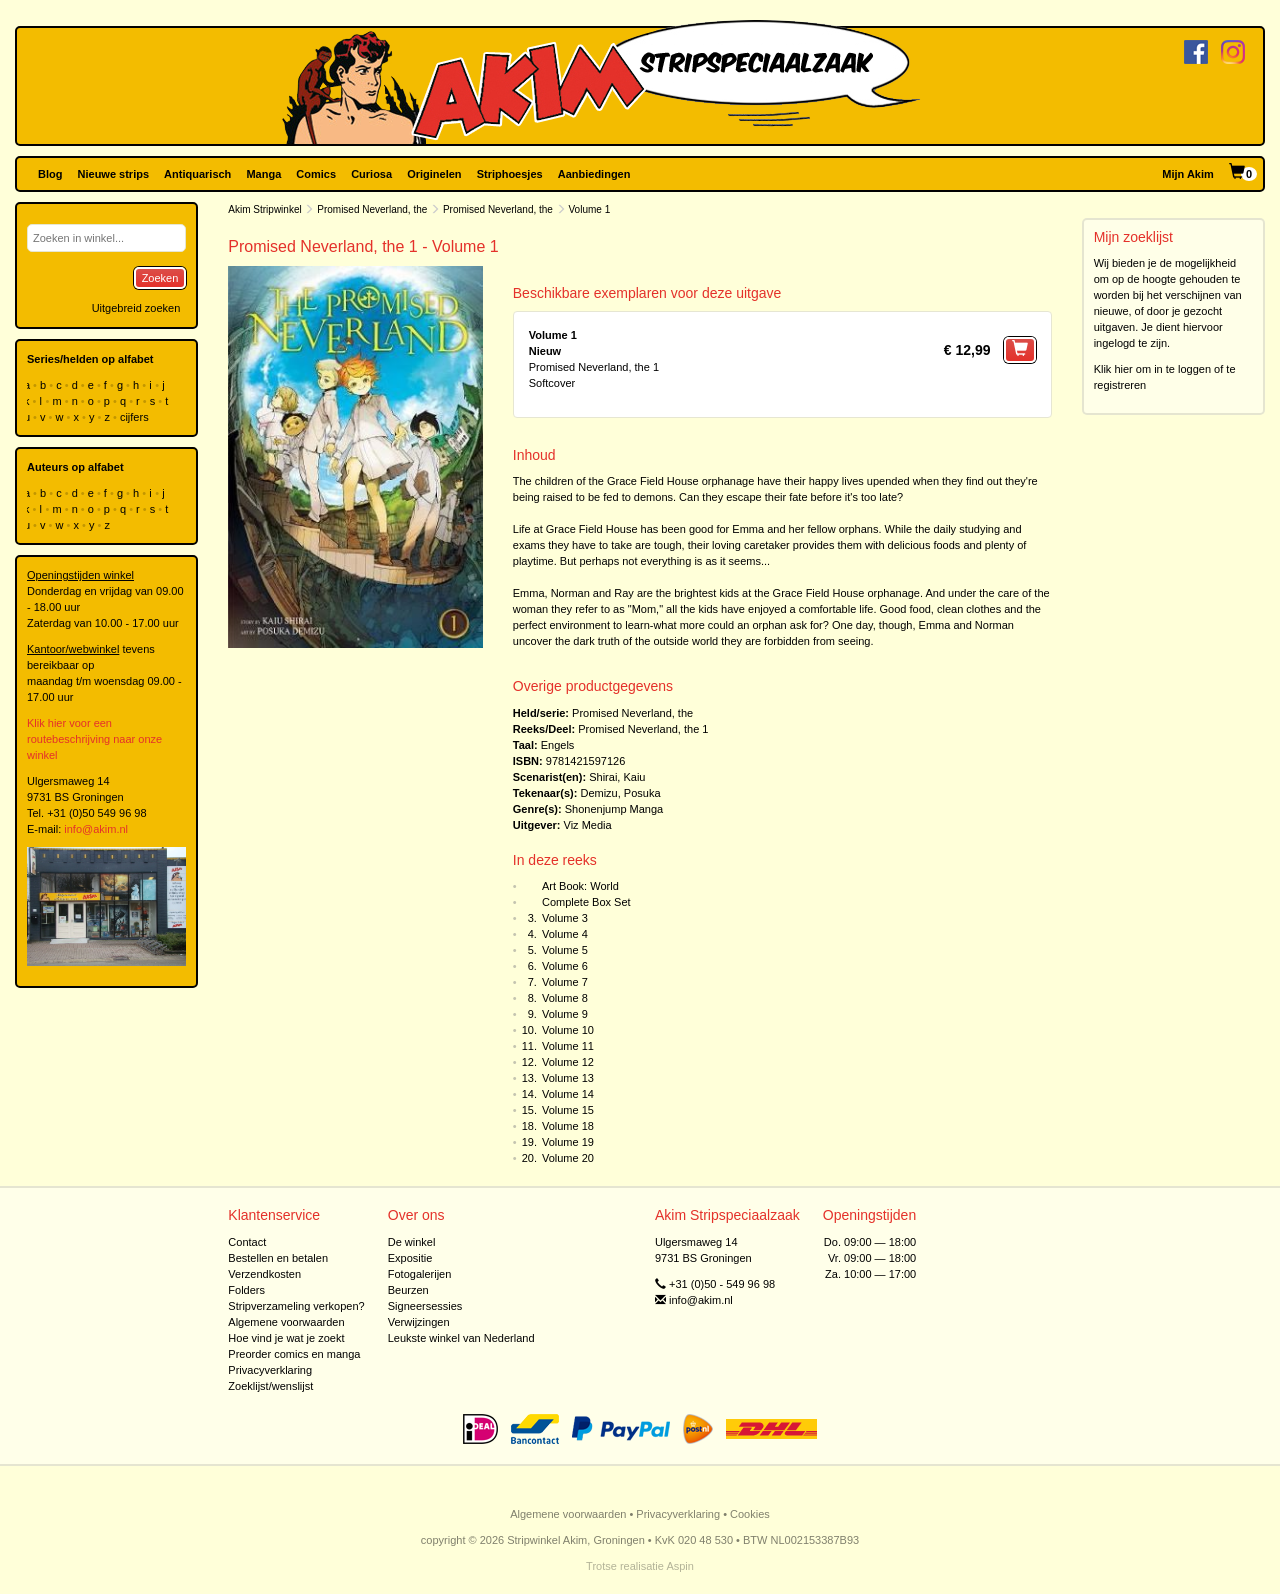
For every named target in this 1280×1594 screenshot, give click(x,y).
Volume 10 (568, 1030)
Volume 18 (568, 1126)
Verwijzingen (419, 1322)
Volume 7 (565, 982)
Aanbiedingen (594, 174)
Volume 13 (568, 1078)
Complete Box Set (586, 902)
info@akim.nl (96, 829)
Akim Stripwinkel (264, 209)
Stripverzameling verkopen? (296, 1306)
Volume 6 (565, 966)
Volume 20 (568, 1158)
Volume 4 (565, 934)
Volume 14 (568, 1094)
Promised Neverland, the (372, 209)
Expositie (410, 1258)
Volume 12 (568, 1062)
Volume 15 (568, 1110)
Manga (263, 174)
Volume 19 (568, 1142)
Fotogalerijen (420, 1274)
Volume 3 (565, 918)
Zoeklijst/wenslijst (270, 1386)
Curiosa (371, 174)
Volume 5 (565, 950)
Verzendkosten (264, 1274)
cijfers (136, 417)
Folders (246, 1290)
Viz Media (588, 825)
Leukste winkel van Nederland (461, 1338)
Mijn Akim (1188, 174)
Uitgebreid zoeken (136, 308)
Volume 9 (565, 1014)
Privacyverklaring (270, 1370)
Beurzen (408, 1290)
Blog (50, 174)
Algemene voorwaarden (286, 1322)
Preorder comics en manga (294, 1354)
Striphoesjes (510, 174)
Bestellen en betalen (278, 1258)
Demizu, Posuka (620, 793)
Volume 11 (568, 1046)
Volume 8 (565, 998)
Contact (247, 1242)
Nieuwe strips (114, 174)
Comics (316, 174)
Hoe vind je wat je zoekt (286, 1338)
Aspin (680, 1566)
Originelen (434, 174)
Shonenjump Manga (614, 809)
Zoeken (160, 278)
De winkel (412, 1242)
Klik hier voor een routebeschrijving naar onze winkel (94, 739)
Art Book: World (580, 886)
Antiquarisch (197, 174)
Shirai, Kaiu (617, 777)
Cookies (750, 1514)
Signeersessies (425, 1306)
